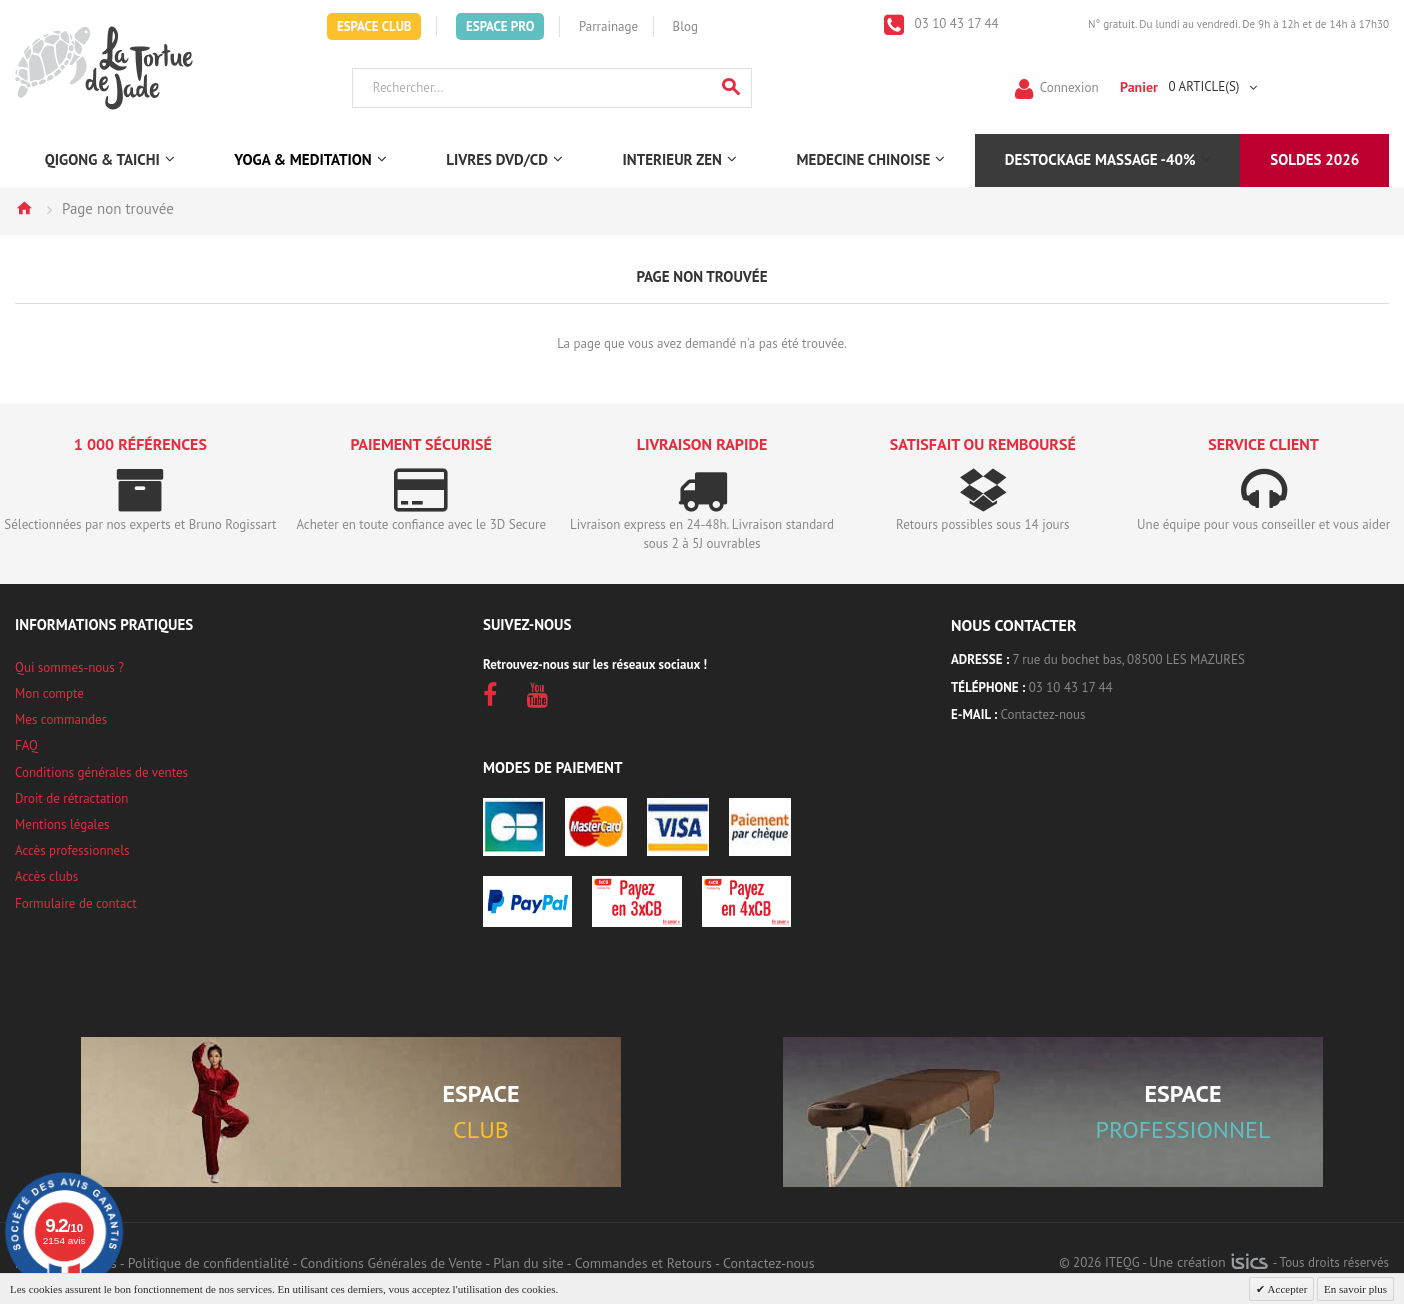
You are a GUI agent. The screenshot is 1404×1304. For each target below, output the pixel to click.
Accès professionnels (72, 850)
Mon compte (49, 693)
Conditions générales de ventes (101, 772)
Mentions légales (62, 824)
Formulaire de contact (76, 903)
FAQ (26, 745)
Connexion (1069, 86)
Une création (1208, 1262)
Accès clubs (46, 876)
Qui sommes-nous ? (69, 667)
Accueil (24, 208)
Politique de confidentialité (208, 1263)
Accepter (1286, 1289)
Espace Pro (500, 26)
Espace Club (374, 26)
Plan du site (528, 1263)
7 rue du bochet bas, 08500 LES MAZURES (1129, 659)
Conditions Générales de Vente (391, 1263)
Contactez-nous (1043, 714)
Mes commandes (61, 719)
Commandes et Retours (643, 1263)
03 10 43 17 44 (955, 23)
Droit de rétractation (71, 798)
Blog (685, 26)
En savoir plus (1355, 1289)
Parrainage (608, 26)
